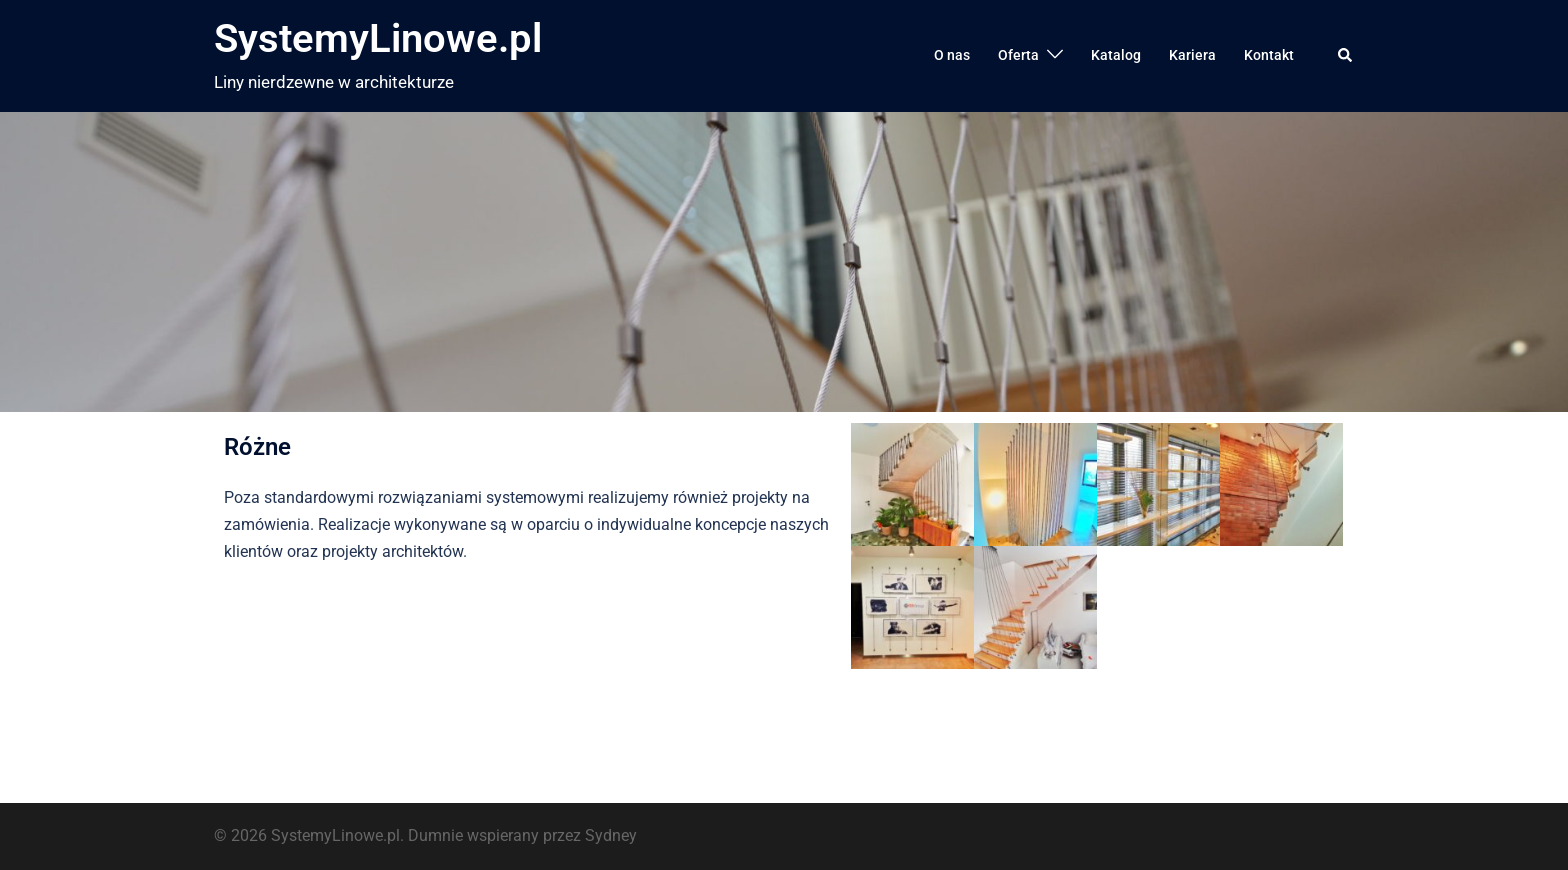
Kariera (1192, 55)
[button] (1346, 56)
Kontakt (1269, 55)
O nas (952, 55)
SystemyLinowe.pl (378, 38)
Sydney (611, 835)
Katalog (1116, 55)
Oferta (1018, 55)
